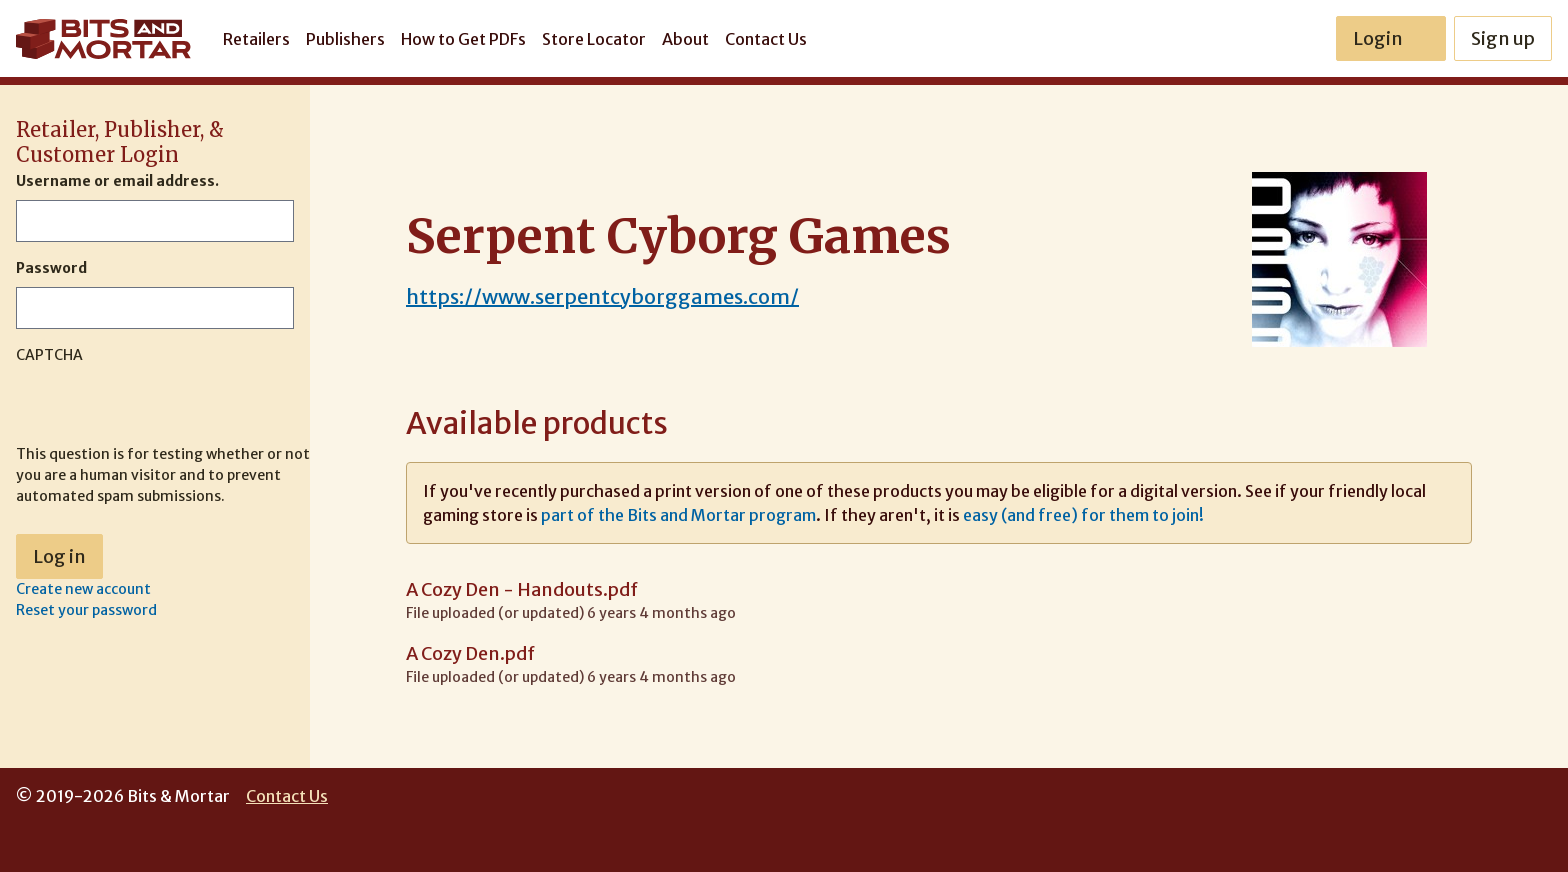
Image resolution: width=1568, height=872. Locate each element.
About (685, 39)
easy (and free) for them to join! (1083, 515)
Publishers (345, 39)
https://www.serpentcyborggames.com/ (602, 296)
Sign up (1503, 38)
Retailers (256, 39)
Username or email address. (117, 181)
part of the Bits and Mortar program (678, 515)
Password (51, 268)
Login (1391, 38)
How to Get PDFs (463, 39)
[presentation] (168, 405)
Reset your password (86, 610)
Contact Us (766, 39)
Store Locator (594, 39)
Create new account (83, 589)
